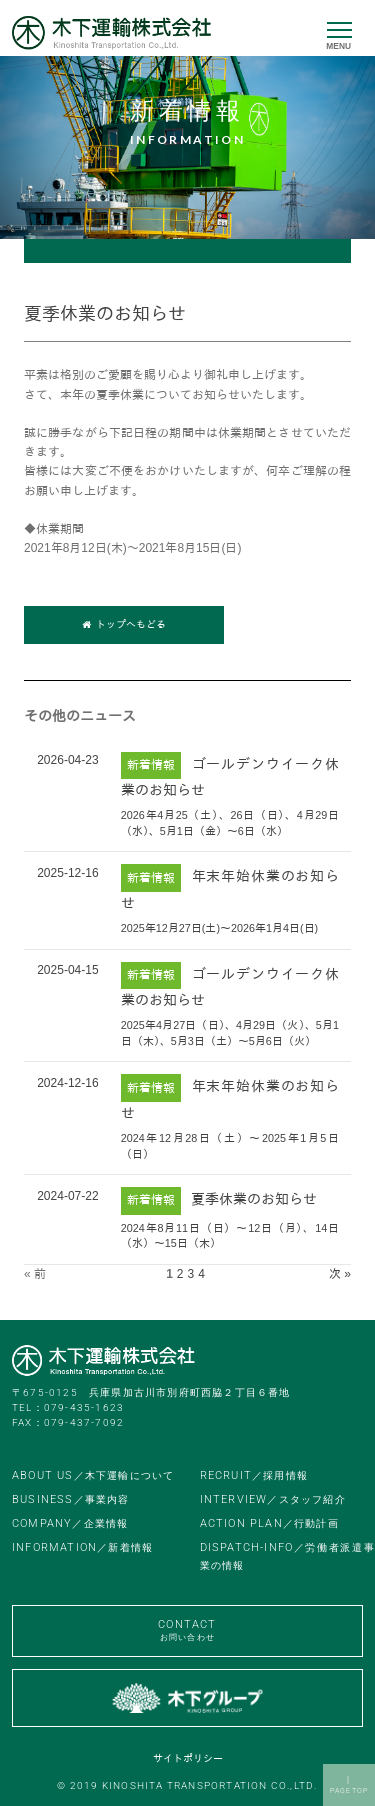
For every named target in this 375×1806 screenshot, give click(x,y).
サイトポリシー (188, 1758)
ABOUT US (93, 1475)
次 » (340, 1274)
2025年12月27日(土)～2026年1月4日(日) (219, 928)
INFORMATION (82, 1547)
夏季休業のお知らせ (254, 1199)
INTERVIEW (273, 1499)
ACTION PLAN (269, 1523)
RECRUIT (254, 1475)
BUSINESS (71, 1499)
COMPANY (70, 1523)
